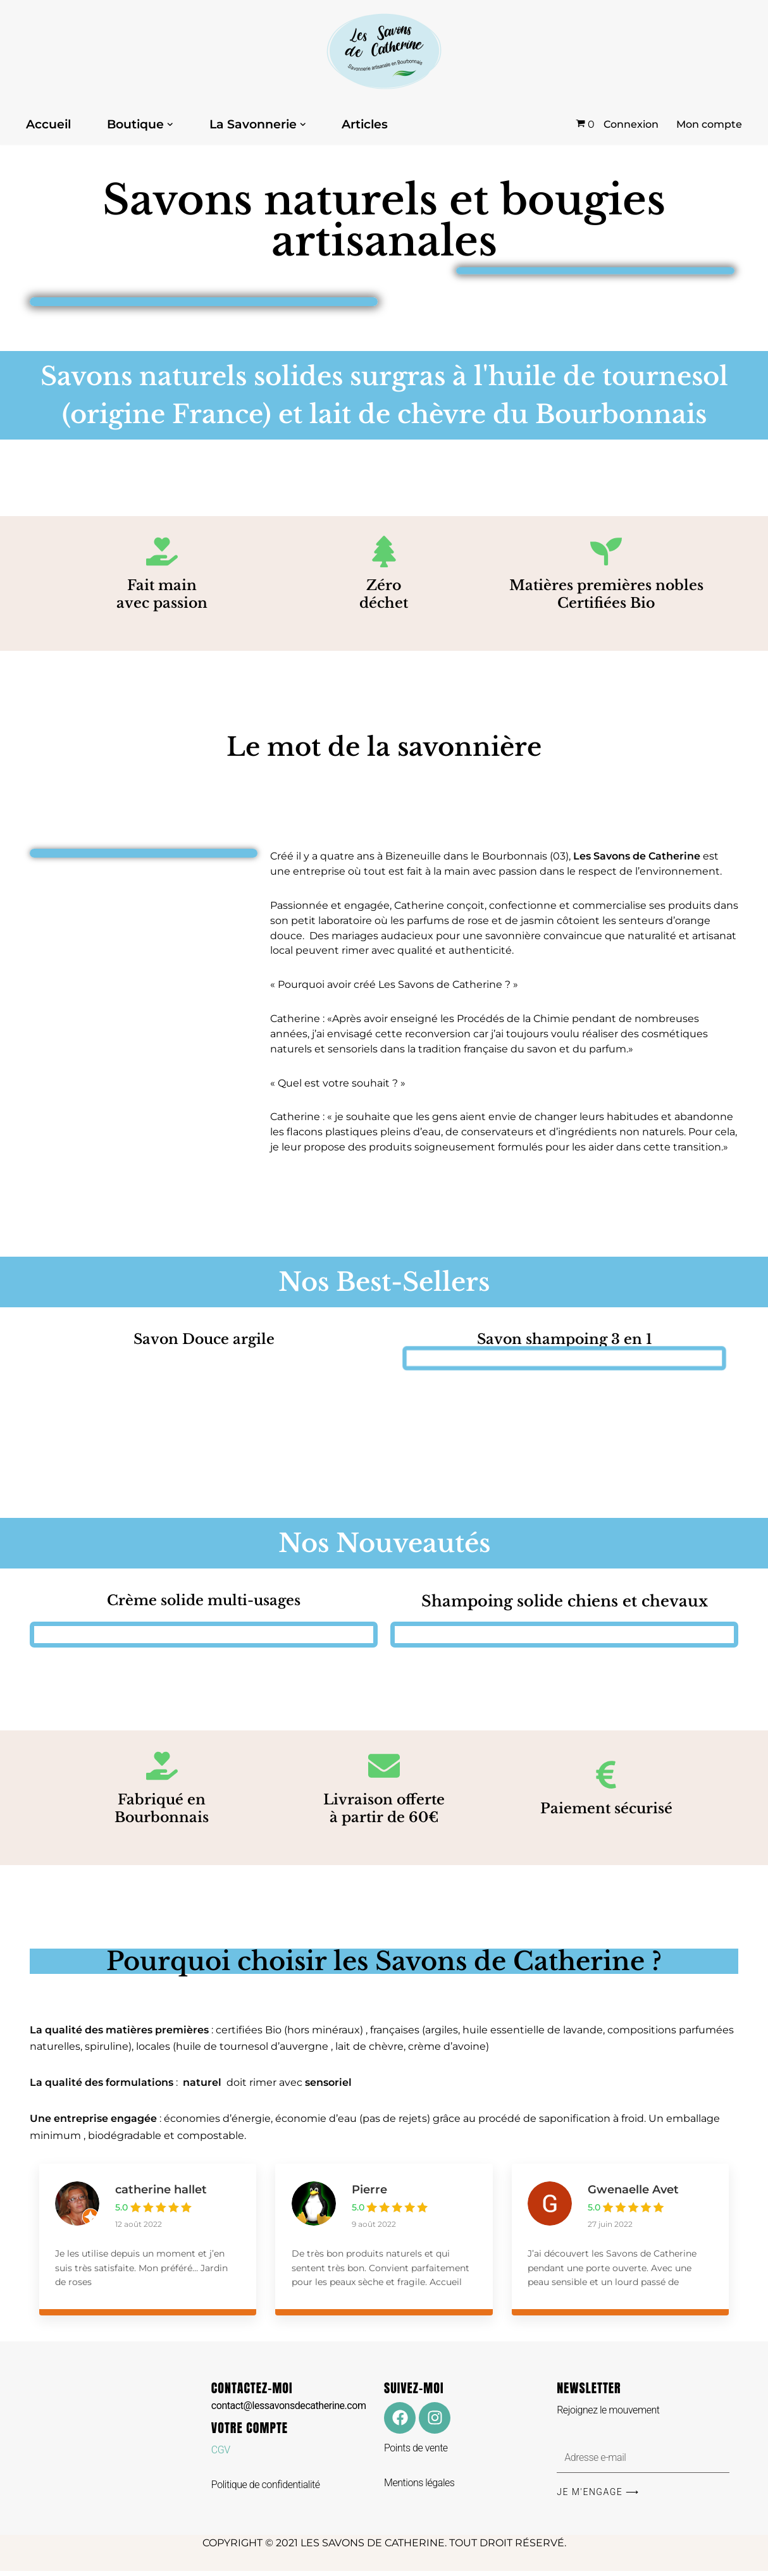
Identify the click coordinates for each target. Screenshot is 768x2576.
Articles (365, 124)
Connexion (631, 124)
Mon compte (709, 124)
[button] (170, 124)
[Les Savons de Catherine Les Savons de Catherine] (384, 51)
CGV (220, 2455)
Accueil (48, 124)
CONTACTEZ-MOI (288, 2400)
